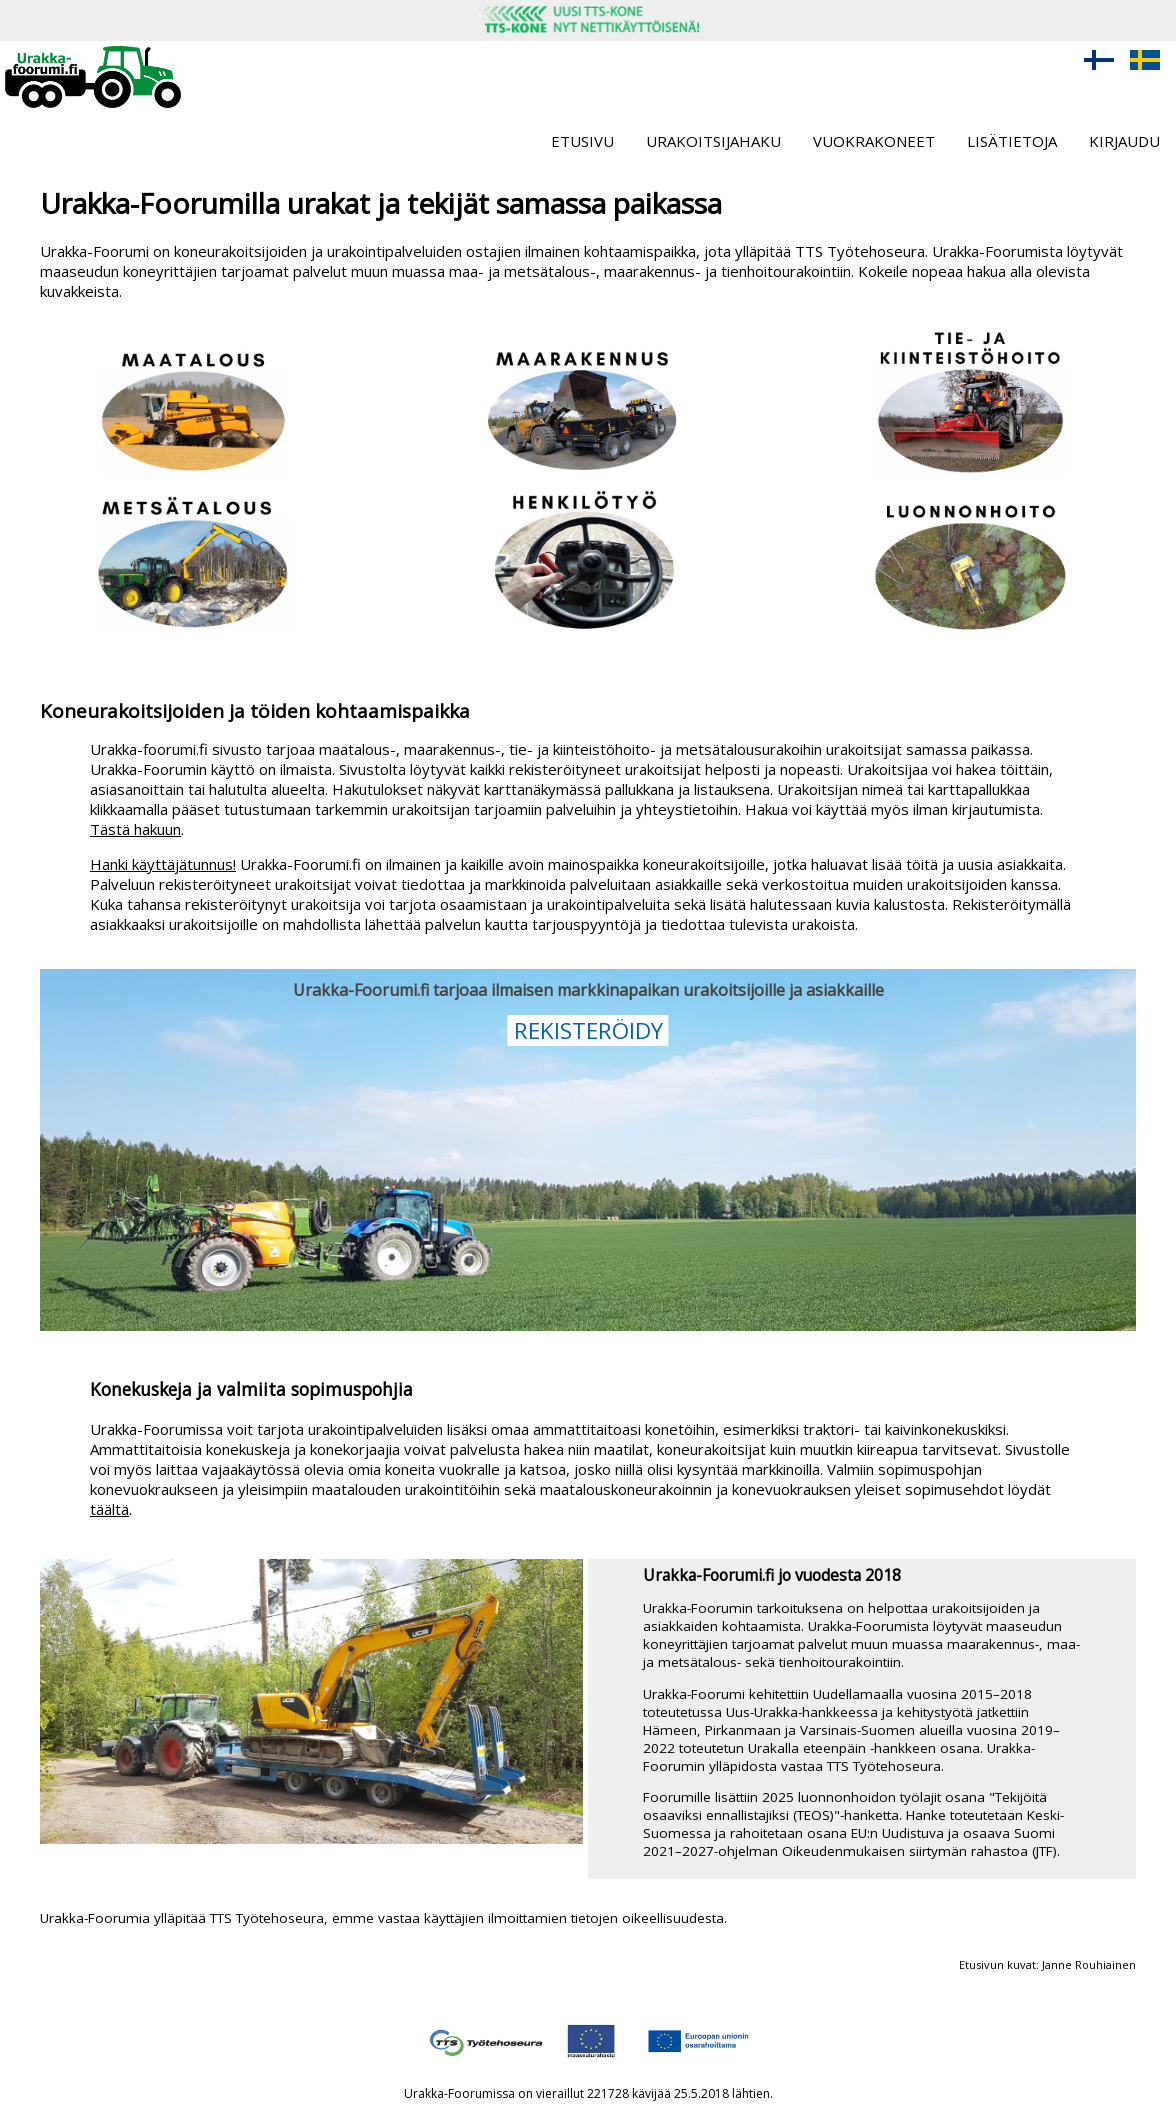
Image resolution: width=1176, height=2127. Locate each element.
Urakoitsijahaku (713, 141)
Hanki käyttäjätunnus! (163, 864)
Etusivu (582, 141)
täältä (109, 1509)
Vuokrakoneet (874, 141)
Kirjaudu (1124, 141)
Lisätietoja (1012, 141)
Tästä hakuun (135, 829)
